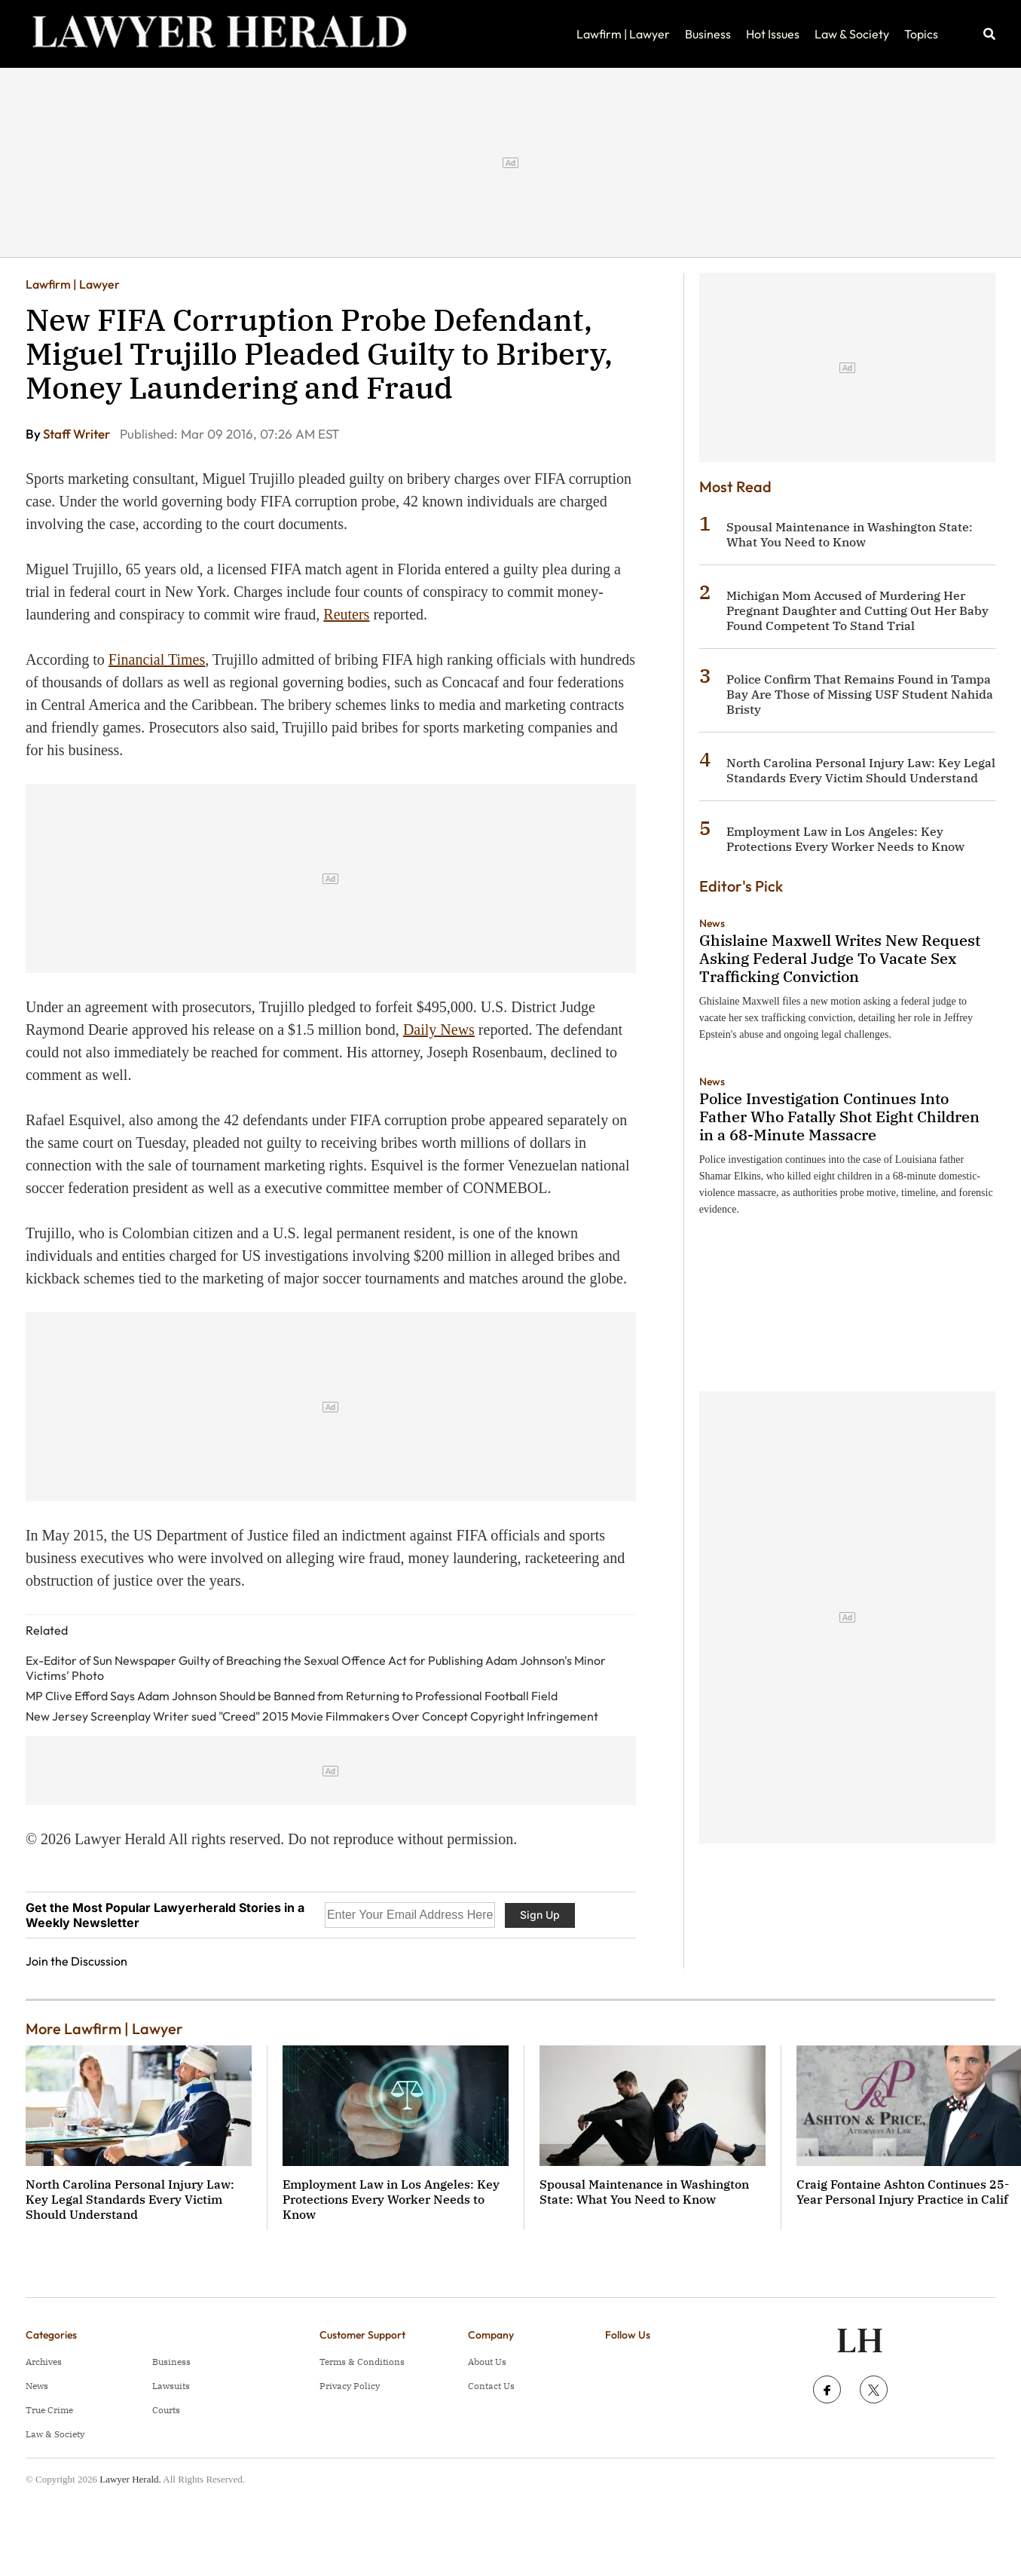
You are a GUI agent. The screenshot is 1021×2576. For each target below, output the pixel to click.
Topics (921, 33)
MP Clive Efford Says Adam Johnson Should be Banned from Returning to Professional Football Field (292, 1695)
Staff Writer (77, 434)
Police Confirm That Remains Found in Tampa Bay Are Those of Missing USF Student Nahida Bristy (859, 694)
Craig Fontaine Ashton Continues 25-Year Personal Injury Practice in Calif (902, 2192)
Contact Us (491, 2385)
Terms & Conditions (362, 2361)
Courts (166, 2409)
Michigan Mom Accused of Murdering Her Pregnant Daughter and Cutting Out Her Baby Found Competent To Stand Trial (857, 610)
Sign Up (540, 1914)
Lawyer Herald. (130, 2479)
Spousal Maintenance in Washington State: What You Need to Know (849, 534)
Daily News (439, 1029)
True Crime (49, 2409)
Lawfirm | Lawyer (623, 33)
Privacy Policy (349, 2385)
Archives (44, 2361)
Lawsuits (171, 2385)
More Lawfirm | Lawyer (104, 2028)
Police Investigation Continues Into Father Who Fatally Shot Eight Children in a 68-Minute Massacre (839, 1116)
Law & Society (852, 33)
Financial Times (157, 659)
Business (708, 33)
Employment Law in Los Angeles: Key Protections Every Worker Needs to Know (845, 839)
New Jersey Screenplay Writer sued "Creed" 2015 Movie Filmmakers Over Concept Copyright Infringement (312, 1716)
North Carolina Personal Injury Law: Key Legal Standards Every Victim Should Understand (860, 770)
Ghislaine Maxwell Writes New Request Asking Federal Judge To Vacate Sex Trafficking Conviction (839, 958)
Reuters (346, 614)
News (712, 923)
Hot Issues (772, 33)
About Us (487, 2361)
